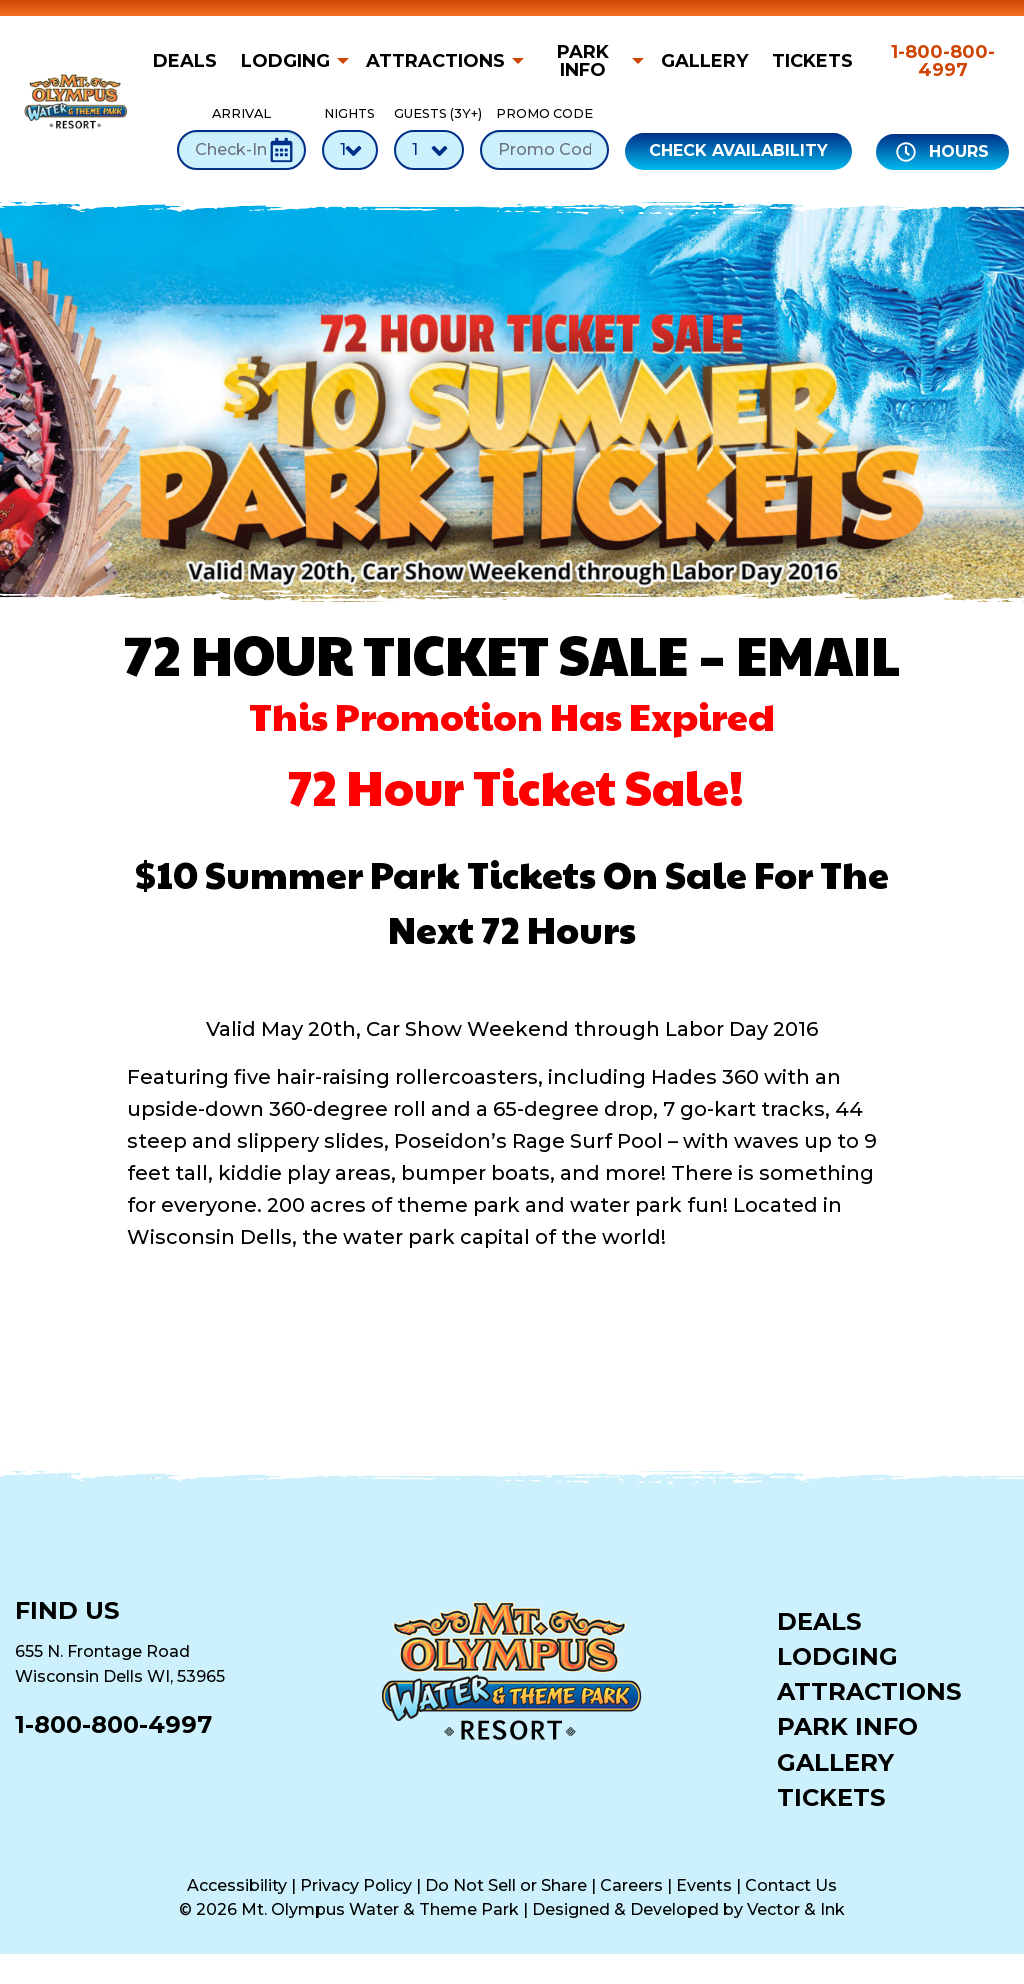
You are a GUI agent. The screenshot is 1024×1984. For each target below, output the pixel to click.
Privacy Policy (356, 1885)
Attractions (435, 61)
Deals (185, 61)
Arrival (241, 137)
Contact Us (791, 1885)
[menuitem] (191, 61)
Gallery (704, 61)
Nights (350, 137)
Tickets (812, 61)
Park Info (583, 61)
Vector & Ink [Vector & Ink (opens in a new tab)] (796, 1909)
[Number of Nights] (350, 150)
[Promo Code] (544, 150)
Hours (942, 152)
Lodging (285, 61)
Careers (631, 1885)
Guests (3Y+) (429, 137)
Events (704, 1885)
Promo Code (544, 137)
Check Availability (738, 150)
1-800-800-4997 (943, 61)
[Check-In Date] (241, 150)
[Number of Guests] (429, 150)
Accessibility (237, 1885)
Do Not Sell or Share (506, 1885)
